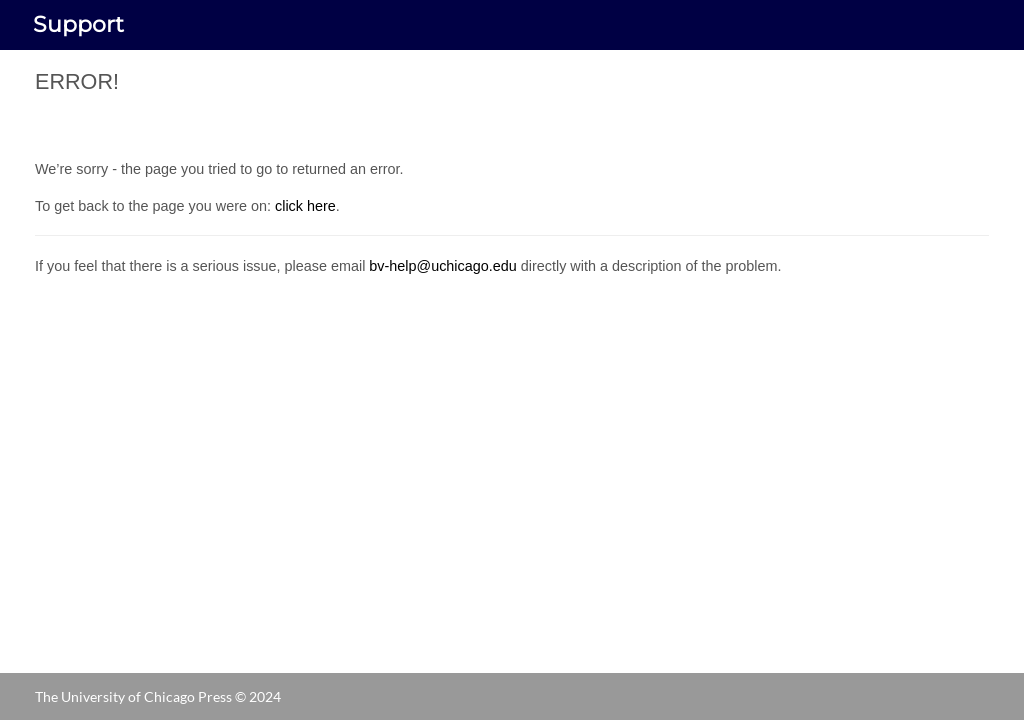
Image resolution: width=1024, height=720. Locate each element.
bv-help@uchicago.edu (442, 266)
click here (305, 206)
